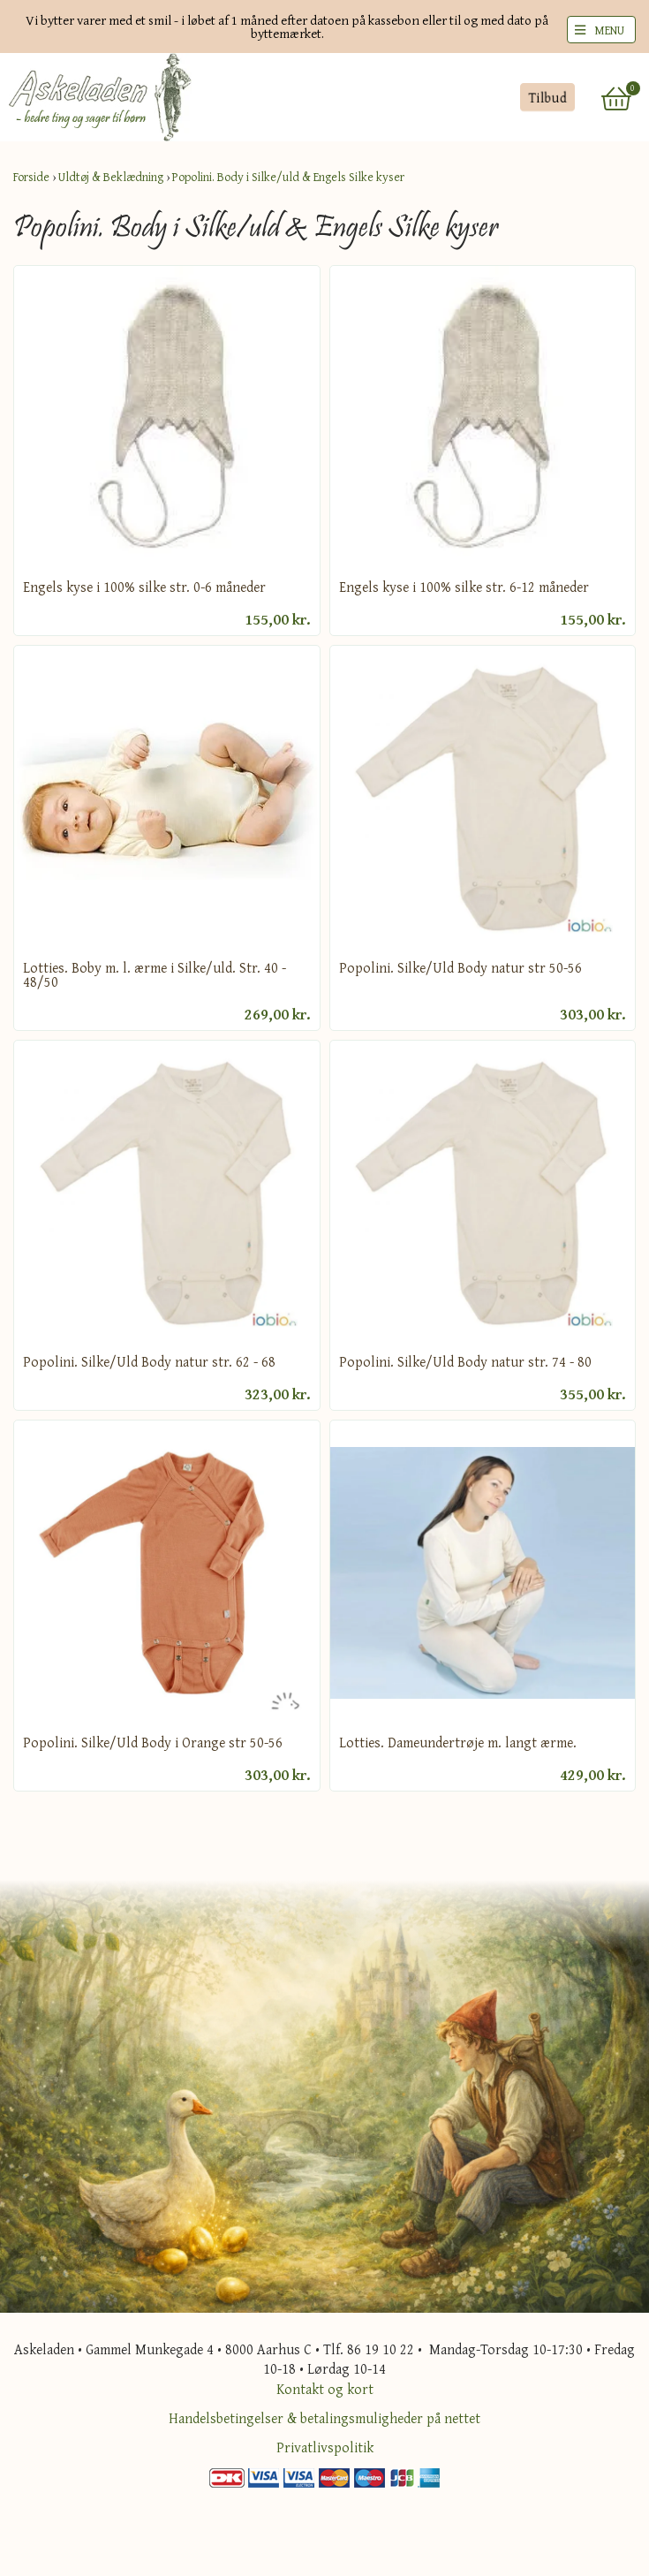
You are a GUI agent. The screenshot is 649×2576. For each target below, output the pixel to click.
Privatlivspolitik (325, 2447)
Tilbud (547, 97)
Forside (31, 177)
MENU (609, 30)
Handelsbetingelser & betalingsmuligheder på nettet (324, 2417)
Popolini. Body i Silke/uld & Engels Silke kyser (288, 177)
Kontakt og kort (325, 2388)
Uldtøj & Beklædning (110, 177)
